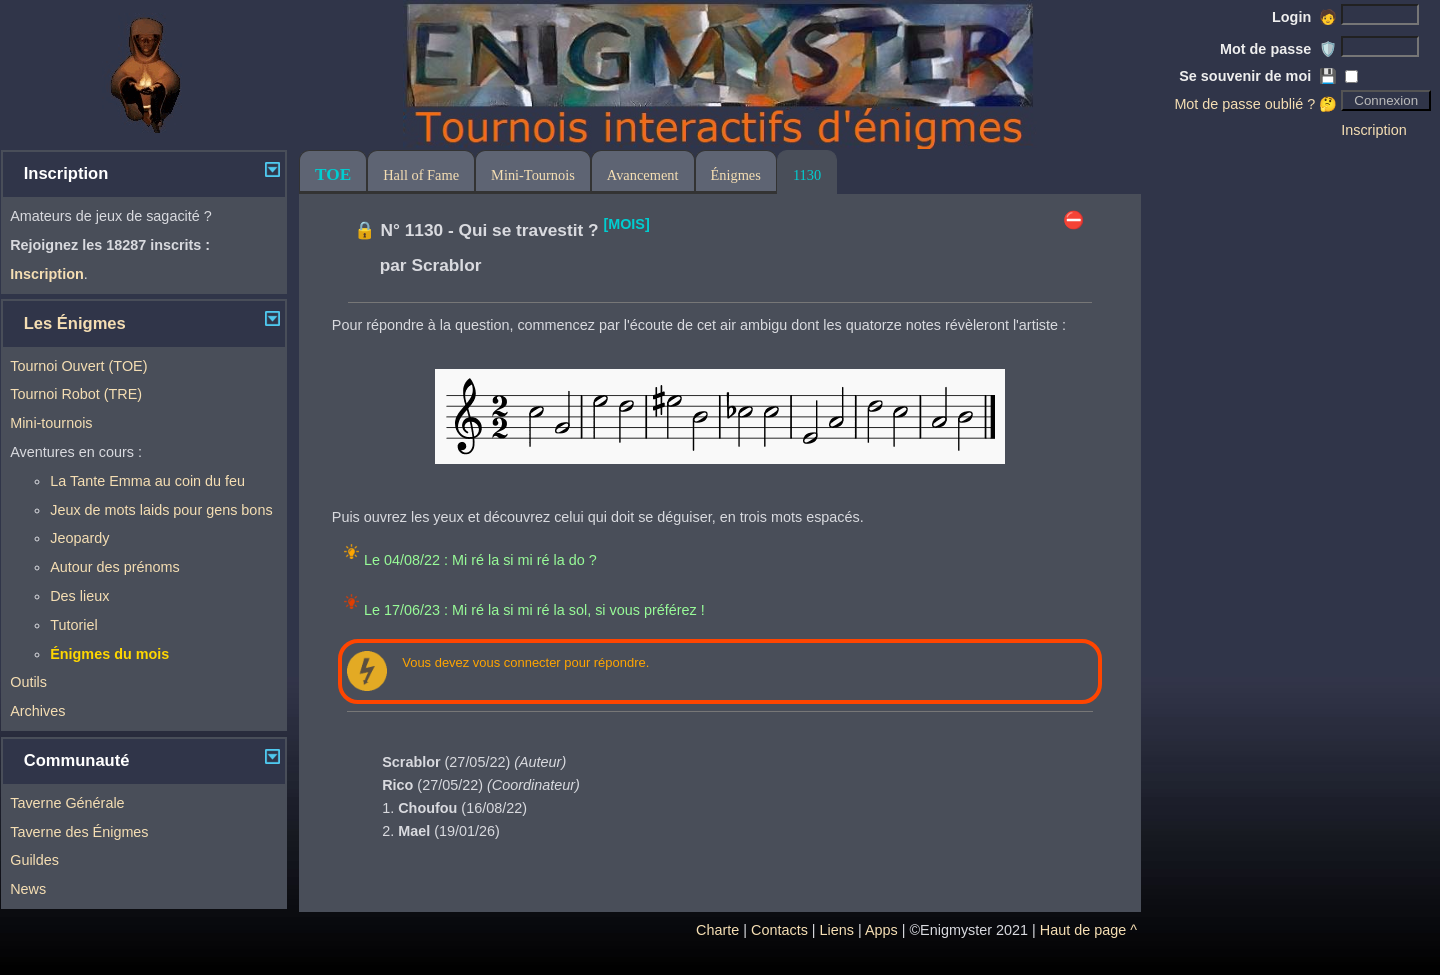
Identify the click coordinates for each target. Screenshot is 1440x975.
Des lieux (79, 596)
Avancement (643, 175)
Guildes (34, 860)
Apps (881, 930)
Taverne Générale (67, 803)
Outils (28, 682)
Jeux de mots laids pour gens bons (161, 510)
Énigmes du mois (109, 654)
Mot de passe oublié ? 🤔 (1255, 104)
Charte (717, 930)
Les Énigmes (75, 323)
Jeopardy (79, 538)
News (28, 889)
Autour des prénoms (115, 567)
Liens (837, 930)
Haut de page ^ (1088, 930)
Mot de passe (1278, 49)
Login (1304, 17)
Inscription (1374, 130)
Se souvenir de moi (1258, 76)
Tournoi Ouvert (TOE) (78, 366)
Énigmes (736, 175)
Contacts (779, 930)
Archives (37, 711)
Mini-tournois (51, 423)
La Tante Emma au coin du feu (147, 481)
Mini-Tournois (533, 175)
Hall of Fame (421, 175)
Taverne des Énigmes (79, 832)
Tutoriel (73, 625)
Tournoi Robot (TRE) (76, 394)
